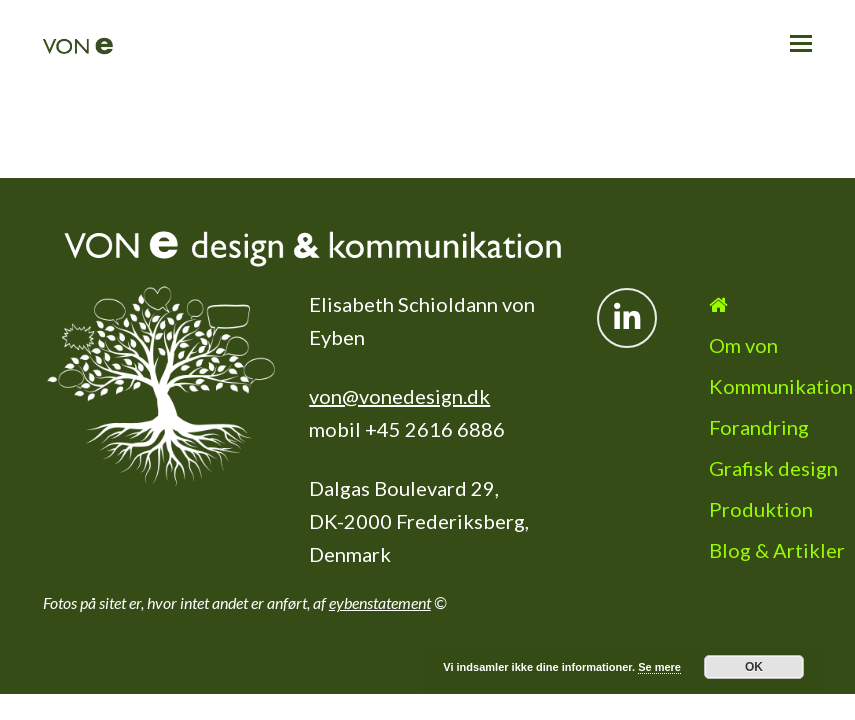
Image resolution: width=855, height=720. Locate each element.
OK (754, 667)
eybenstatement (380, 566)
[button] (801, 43)
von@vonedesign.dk (399, 360)
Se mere (659, 667)
